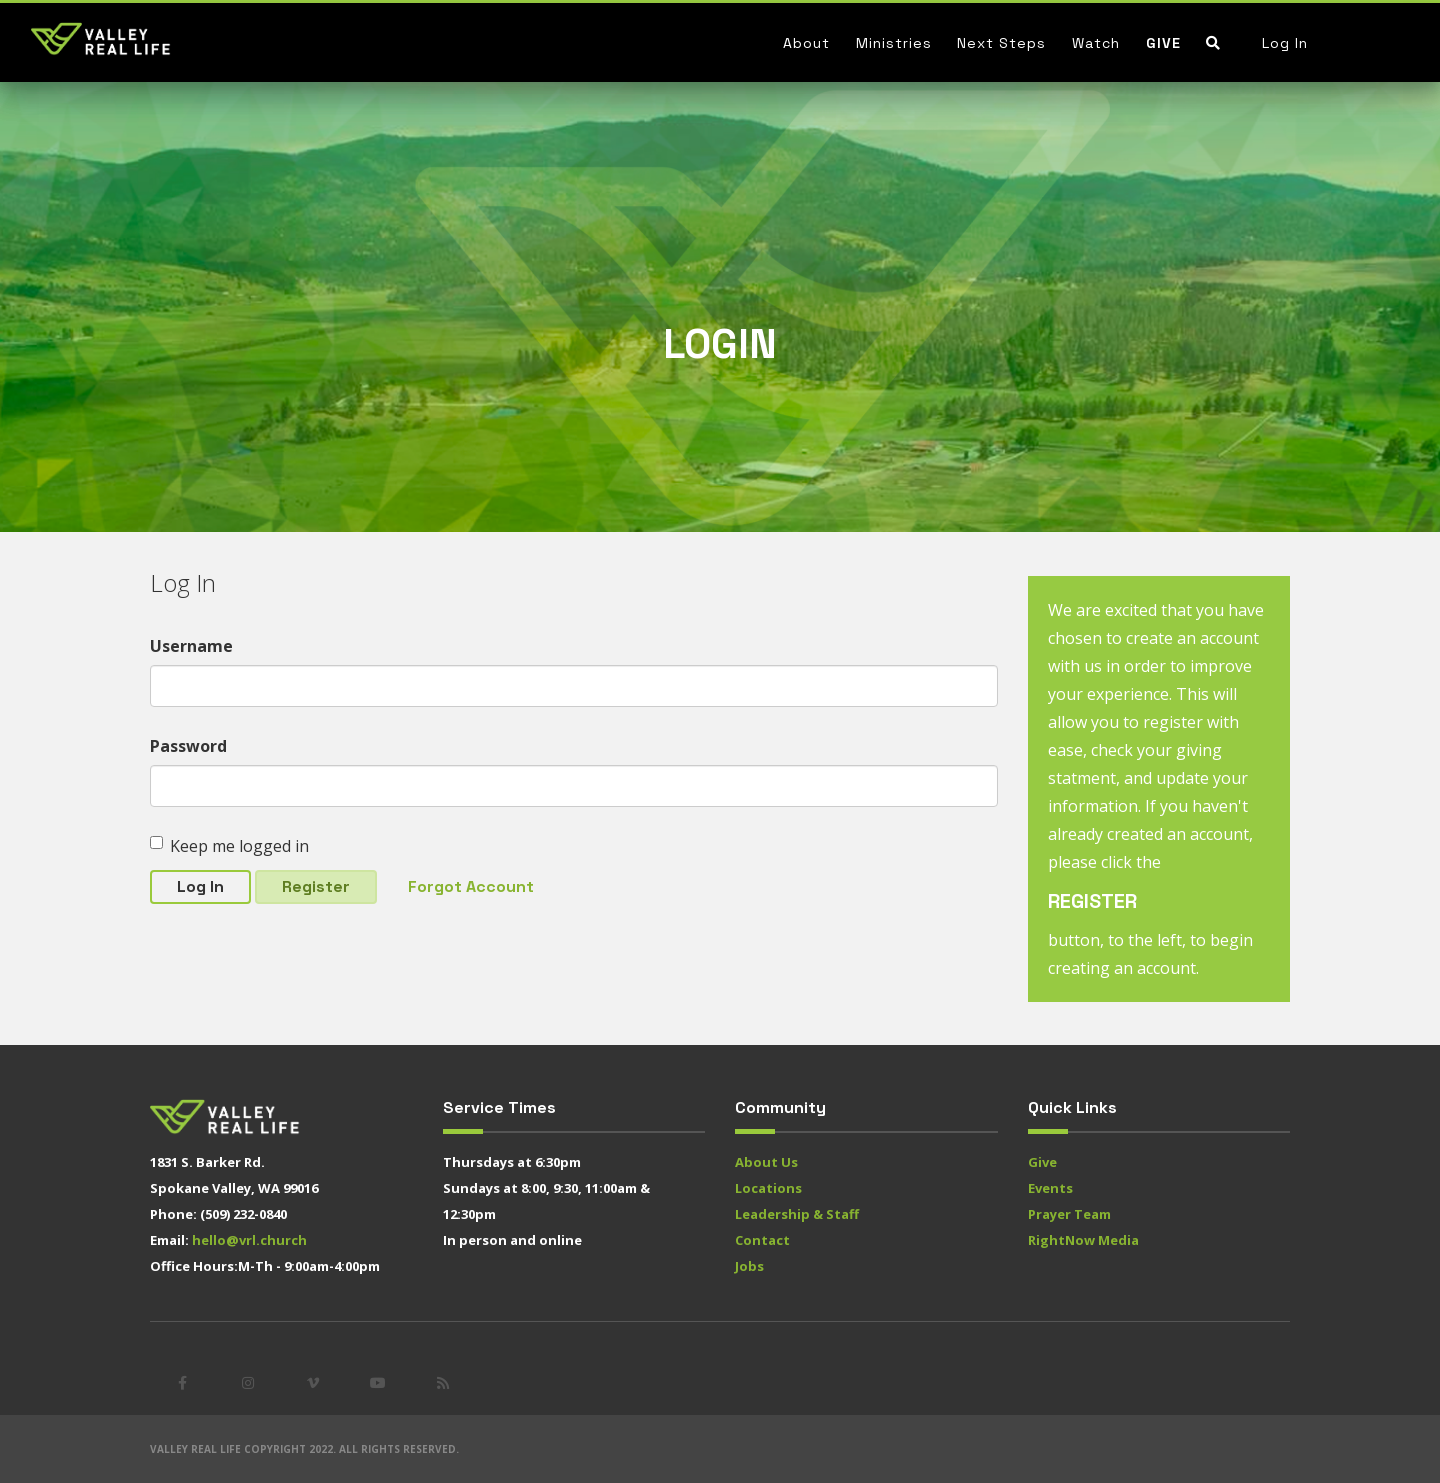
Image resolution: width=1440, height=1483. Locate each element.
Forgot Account (471, 886)
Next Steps (1001, 43)
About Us (766, 1162)
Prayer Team (1069, 1214)
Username (191, 646)
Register (316, 886)
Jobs (749, 1266)
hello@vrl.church (249, 1240)
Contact (762, 1240)
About (806, 43)
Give (1163, 43)
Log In (1285, 43)
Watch (1096, 43)
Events (1050, 1188)
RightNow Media (1083, 1240)
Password (188, 746)
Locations (768, 1188)
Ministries (894, 43)
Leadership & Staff (797, 1214)
